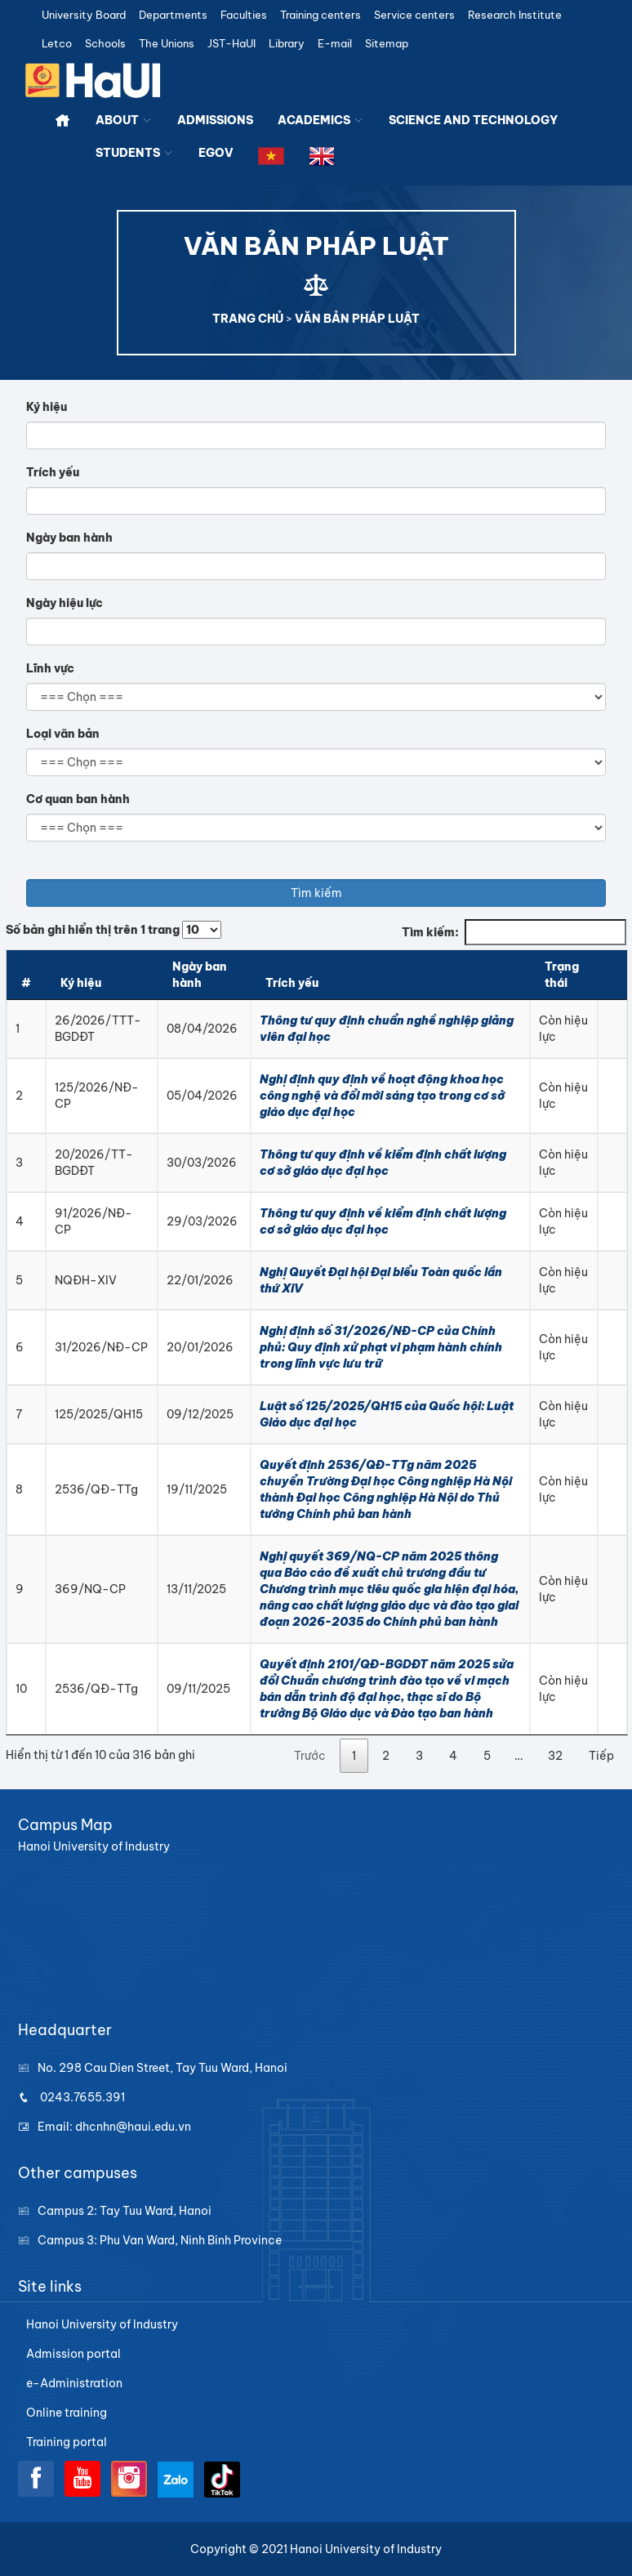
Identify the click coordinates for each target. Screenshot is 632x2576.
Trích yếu (52, 472)
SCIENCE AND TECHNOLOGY (473, 120)
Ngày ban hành (69, 537)
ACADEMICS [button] (321, 120)
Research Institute (515, 15)
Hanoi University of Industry (102, 2324)
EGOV (216, 152)
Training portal (66, 2442)
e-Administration (74, 2383)
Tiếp (601, 1755)
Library (287, 44)
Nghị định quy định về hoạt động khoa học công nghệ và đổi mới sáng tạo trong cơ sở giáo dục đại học (382, 1095)
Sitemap (386, 44)
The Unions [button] (166, 44)
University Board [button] (84, 15)
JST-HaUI (231, 44)
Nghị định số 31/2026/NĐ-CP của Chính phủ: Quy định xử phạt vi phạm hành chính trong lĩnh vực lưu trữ (381, 1347)
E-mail (335, 44)
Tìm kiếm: (514, 932)
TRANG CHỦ (247, 318)
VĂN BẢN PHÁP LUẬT (357, 318)
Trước (310, 1755)
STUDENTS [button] (135, 152)
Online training (66, 2412)
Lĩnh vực (50, 668)
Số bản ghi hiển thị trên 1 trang (113, 930)
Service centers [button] (414, 15)
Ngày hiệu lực (64, 603)
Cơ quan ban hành (78, 799)
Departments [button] (173, 15)
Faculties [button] (243, 15)
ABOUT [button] (124, 120)
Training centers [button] (320, 15)
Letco (57, 44)
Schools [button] (105, 44)
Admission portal (73, 2353)
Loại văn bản (63, 733)
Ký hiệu (46, 407)
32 (555, 1755)
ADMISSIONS (215, 120)
